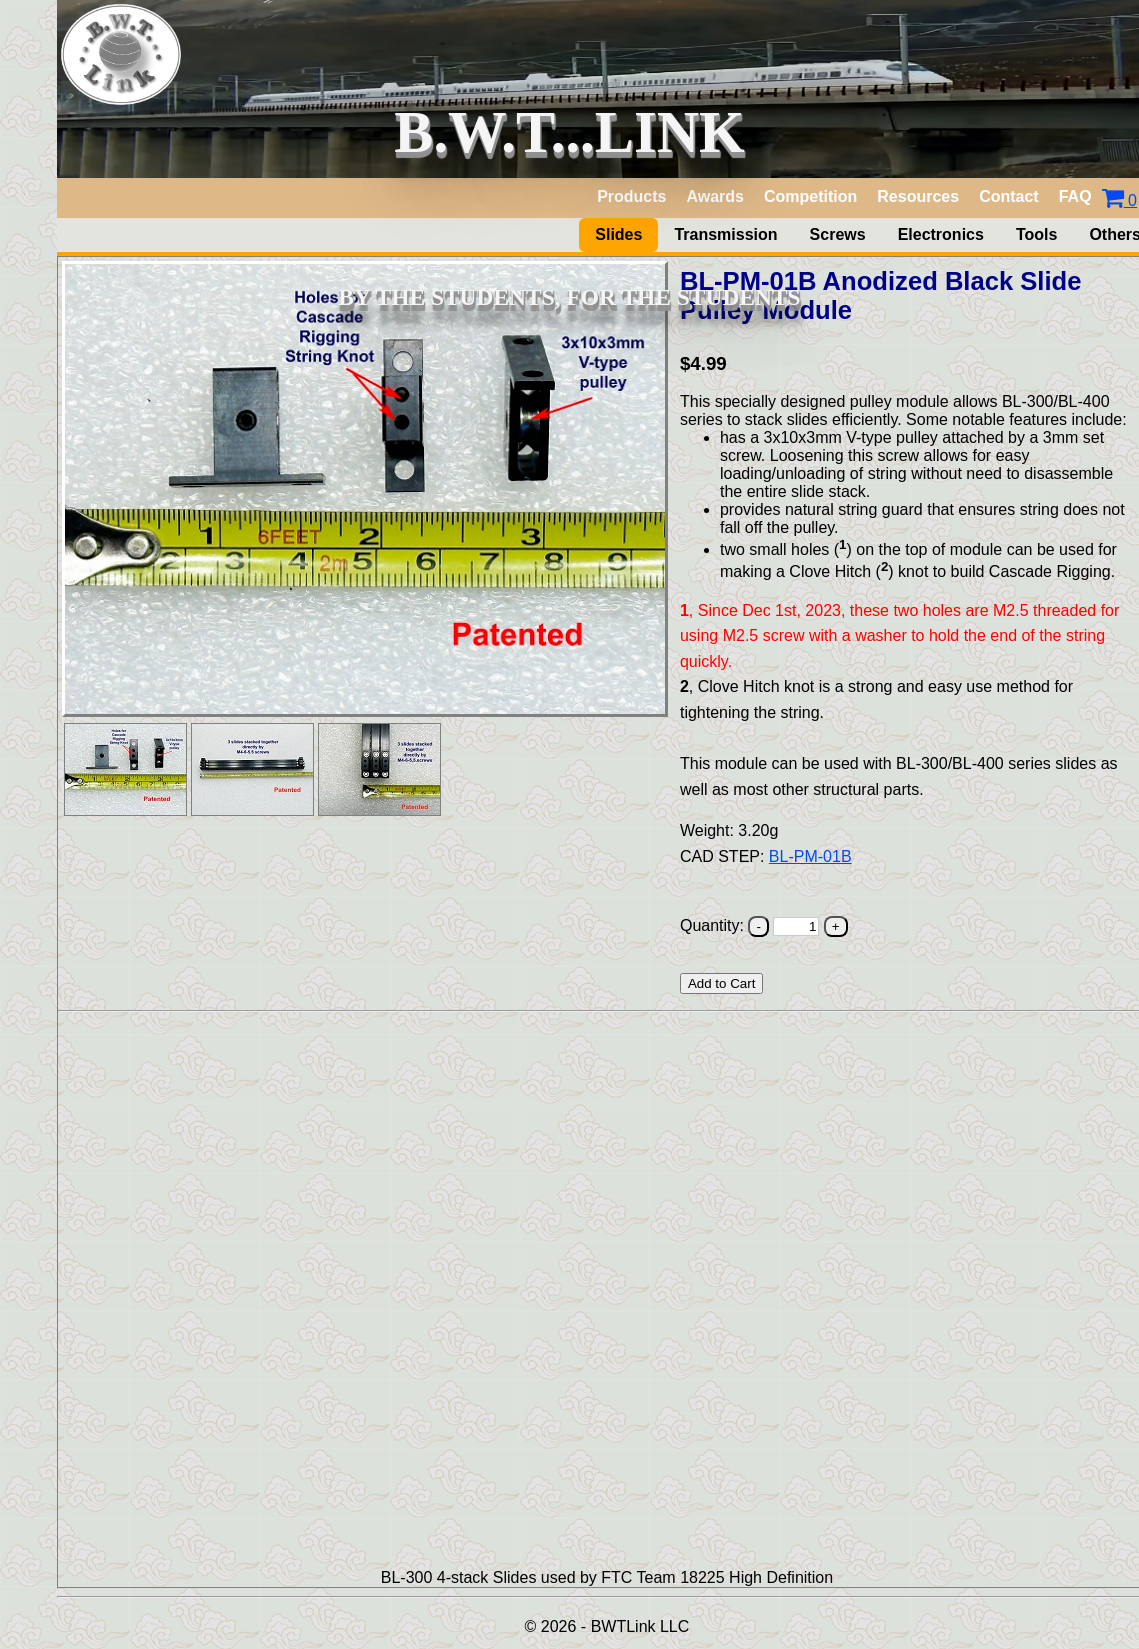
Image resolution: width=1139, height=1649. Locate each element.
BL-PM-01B (810, 856)
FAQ (1075, 196)
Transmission (725, 234)
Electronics (941, 234)
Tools (1036, 234)
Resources (918, 196)
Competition (810, 196)
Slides (618, 234)
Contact (1009, 196)
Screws (838, 234)
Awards (715, 196)
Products (631, 196)
